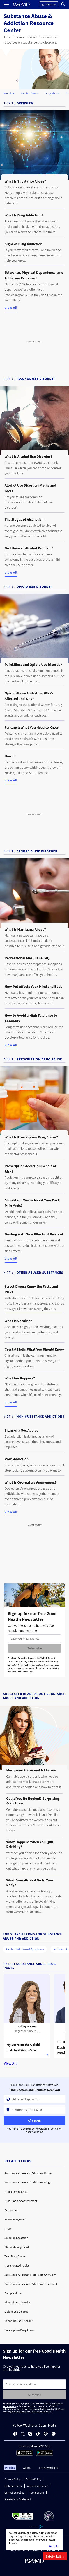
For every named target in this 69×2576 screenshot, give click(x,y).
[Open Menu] (6, 4)
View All (11, 307)
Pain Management (15, 2219)
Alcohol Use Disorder (17, 2302)
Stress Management (16, 2247)
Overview (8, 93)
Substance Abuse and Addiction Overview (30, 2274)
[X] (23, 2434)
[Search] (63, 4)
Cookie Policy (33, 2479)
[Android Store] (44, 2455)
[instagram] (30, 2434)
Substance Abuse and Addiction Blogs (27, 2182)
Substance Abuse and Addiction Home (28, 2173)
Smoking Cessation (16, 2238)
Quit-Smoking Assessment (20, 2201)
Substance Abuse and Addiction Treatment (30, 2284)
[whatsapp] (53, 2434)
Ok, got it (54, 2546)
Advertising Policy (37, 2486)
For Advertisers (48, 2468)
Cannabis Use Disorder (18, 2321)
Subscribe (34, 1648)
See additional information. (45, 2550)
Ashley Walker (27, 2026)
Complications (13, 2293)
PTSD (7, 2228)
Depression (11, 2210)
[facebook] (15, 2434)
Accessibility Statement (17, 2499)
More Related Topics (16, 2265)
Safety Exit (56, 2556)
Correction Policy (14, 2492)
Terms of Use (36, 2492)
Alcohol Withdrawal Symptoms (25, 1949)
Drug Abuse (52, 93)
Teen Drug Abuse (14, 2256)
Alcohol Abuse (29, 93)
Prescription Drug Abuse (19, 2330)
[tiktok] (38, 2434)
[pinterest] (46, 2434)
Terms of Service (19, 1671)
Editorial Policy (13, 2486)
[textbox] (34, 2099)
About (27, 2468)
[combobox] (34, 2099)
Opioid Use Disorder (16, 2311)
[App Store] (24, 2455)
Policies (10, 2468)
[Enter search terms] (34, 2384)
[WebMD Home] (21, 4)
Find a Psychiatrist (15, 2191)
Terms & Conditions (52, 2403)
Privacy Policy (26, 1661)
